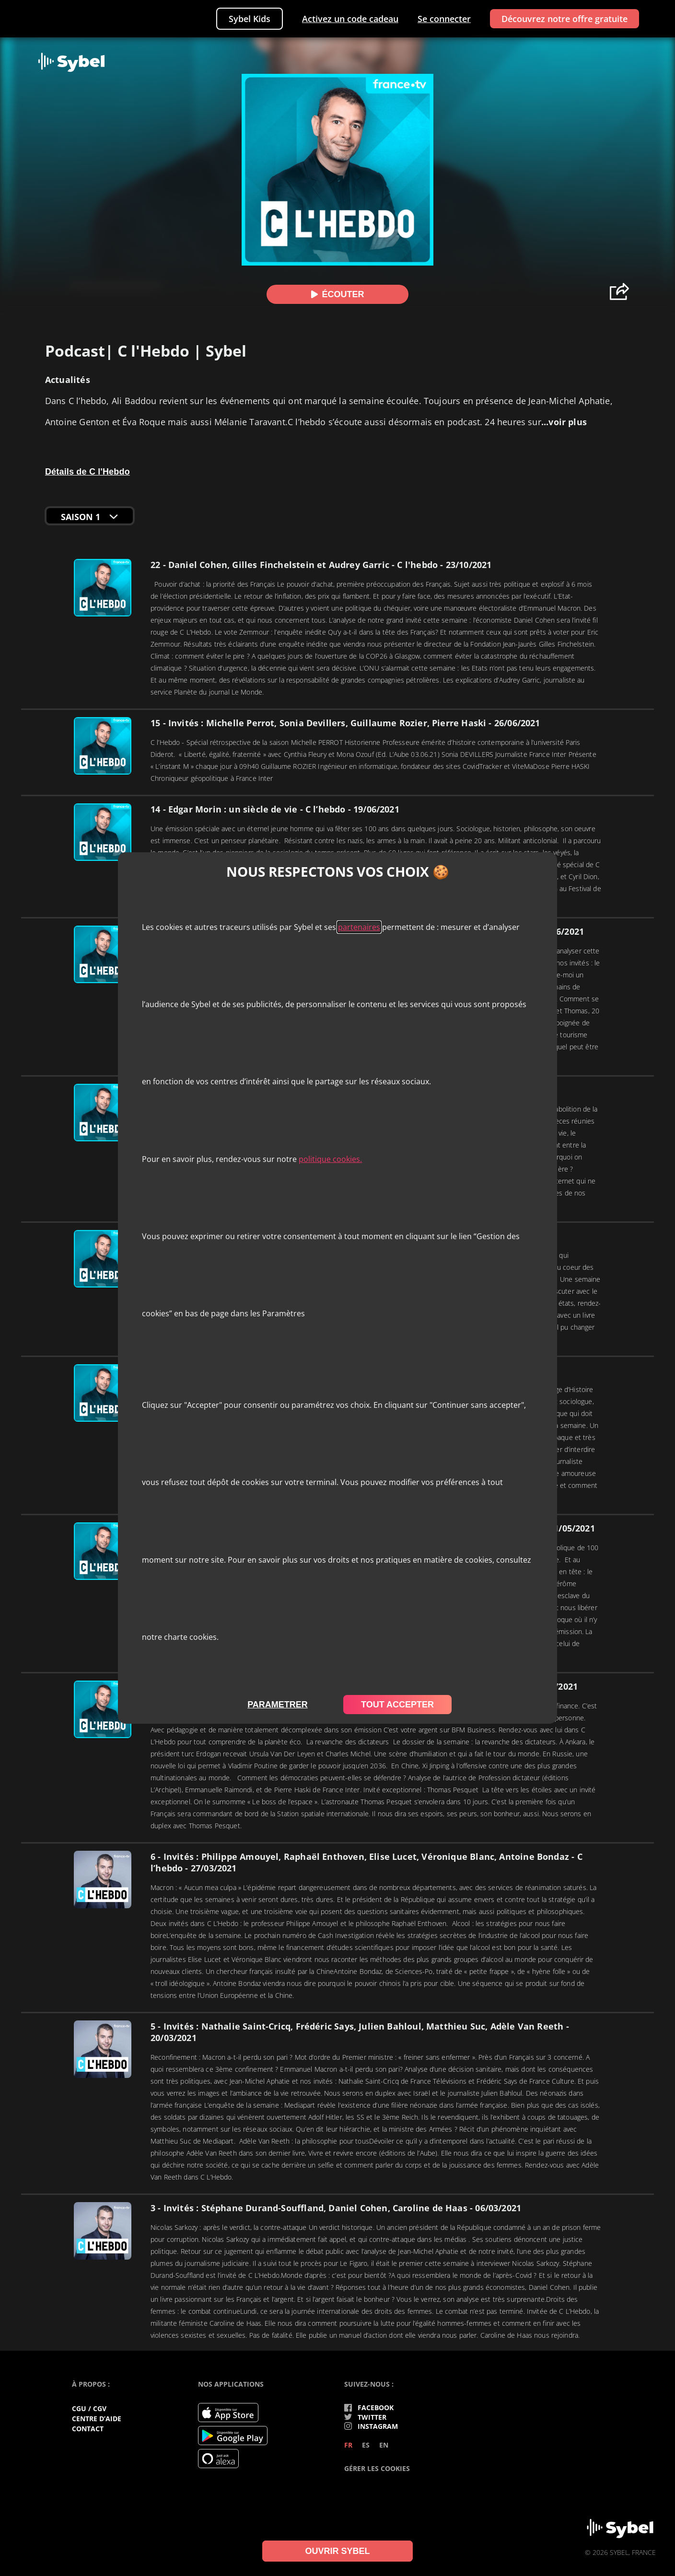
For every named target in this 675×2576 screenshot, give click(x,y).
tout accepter (397, 1704)
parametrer (277, 1704)
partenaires (359, 927)
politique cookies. (330, 1159)
